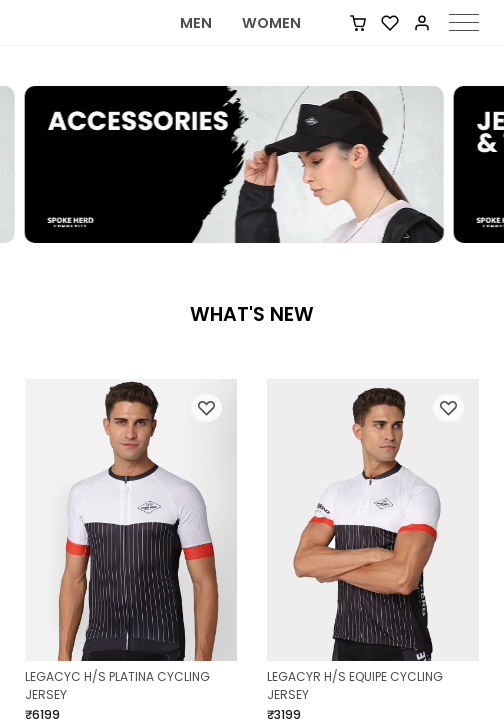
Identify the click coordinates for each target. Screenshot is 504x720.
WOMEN (271, 46)
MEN (196, 46)
